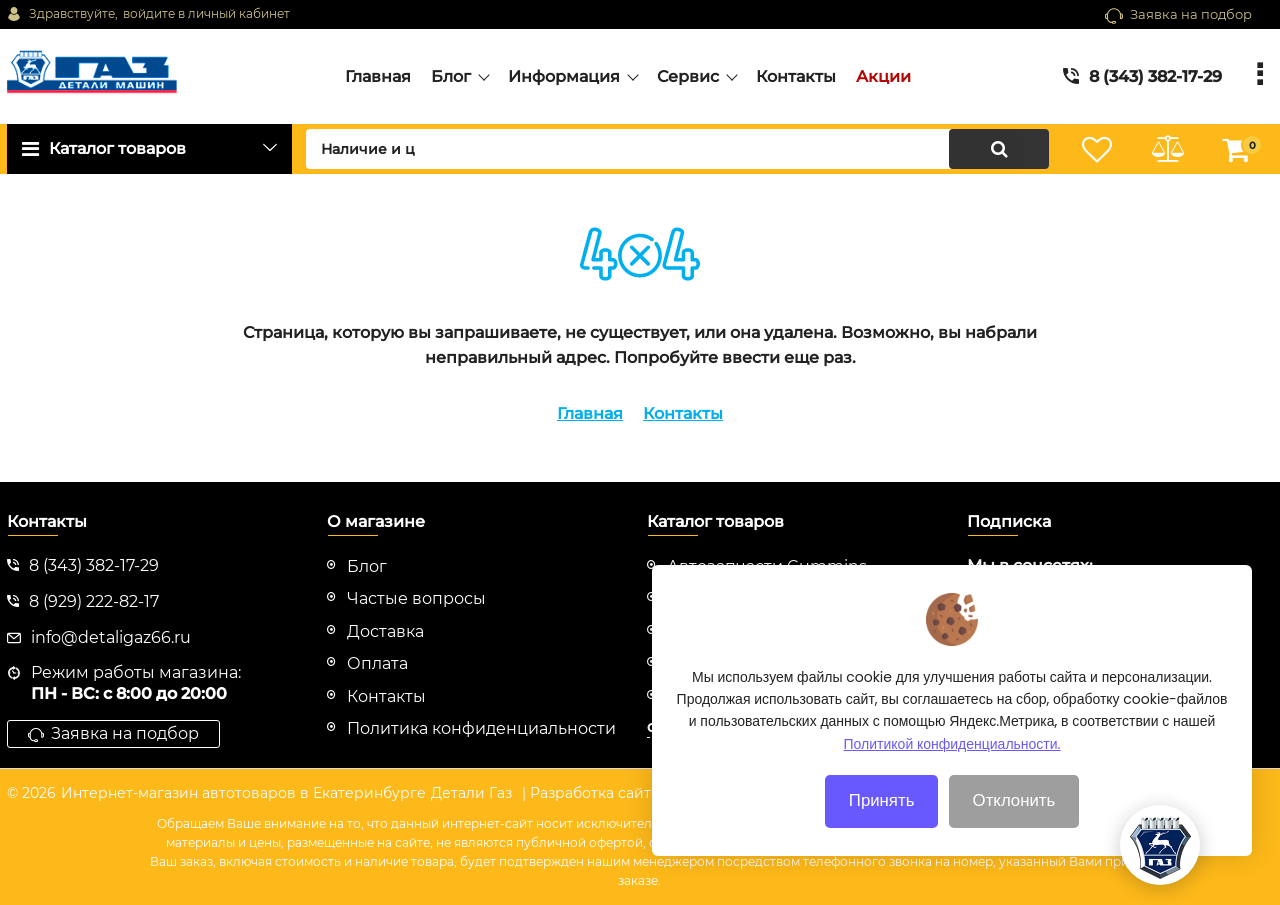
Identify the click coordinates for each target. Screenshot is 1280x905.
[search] (677, 149)
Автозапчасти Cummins (767, 566)
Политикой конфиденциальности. (952, 766)
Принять (882, 823)
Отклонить (1014, 823)
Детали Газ (471, 793)
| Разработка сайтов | (599, 793)
